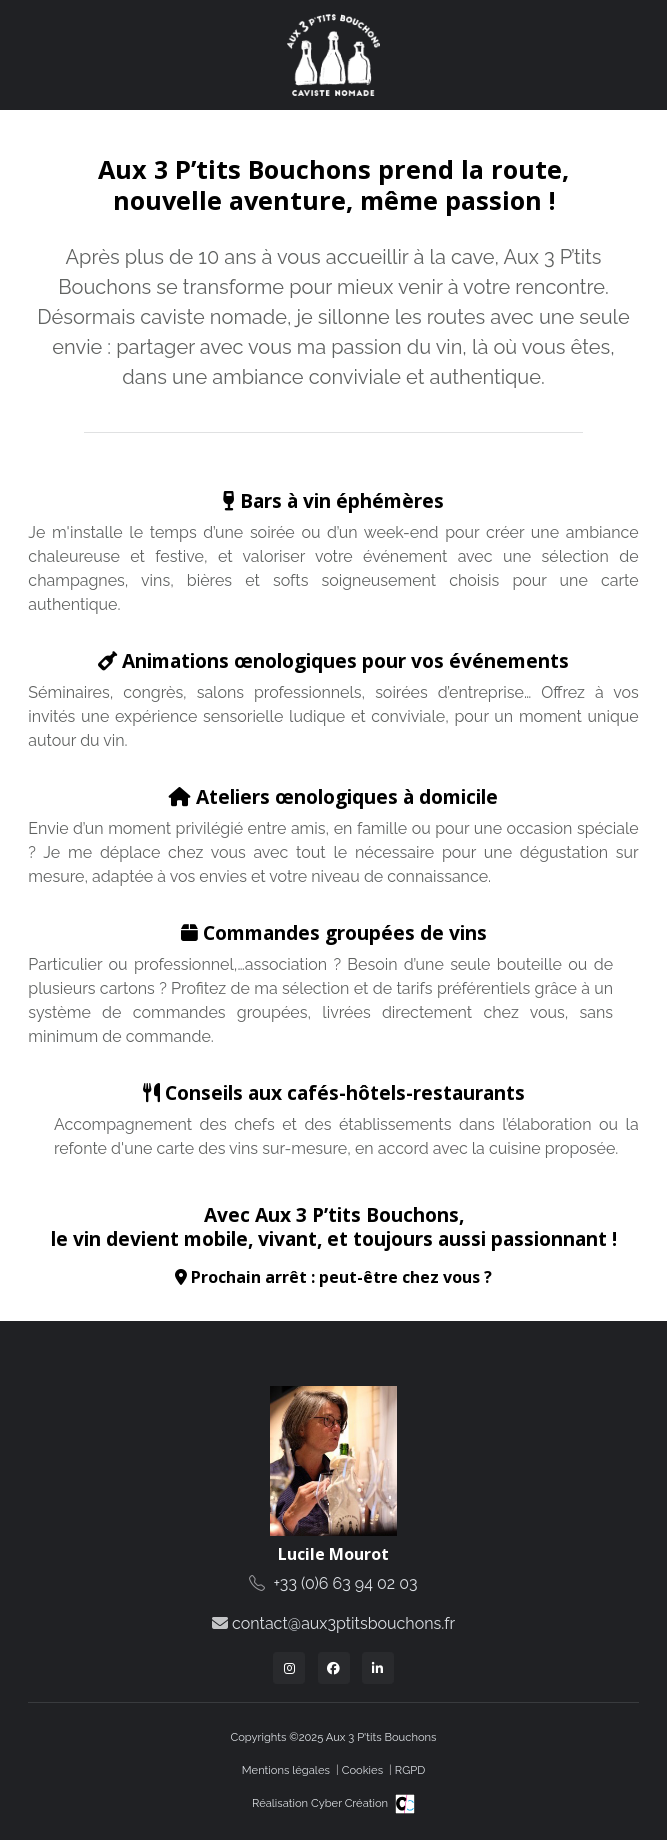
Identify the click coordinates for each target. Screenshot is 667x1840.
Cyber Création (363, 1803)
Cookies (362, 1770)
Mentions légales (286, 1770)
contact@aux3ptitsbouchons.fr (343, 1623)
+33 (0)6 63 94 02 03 (346, 1583)
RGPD (410, 1770)
